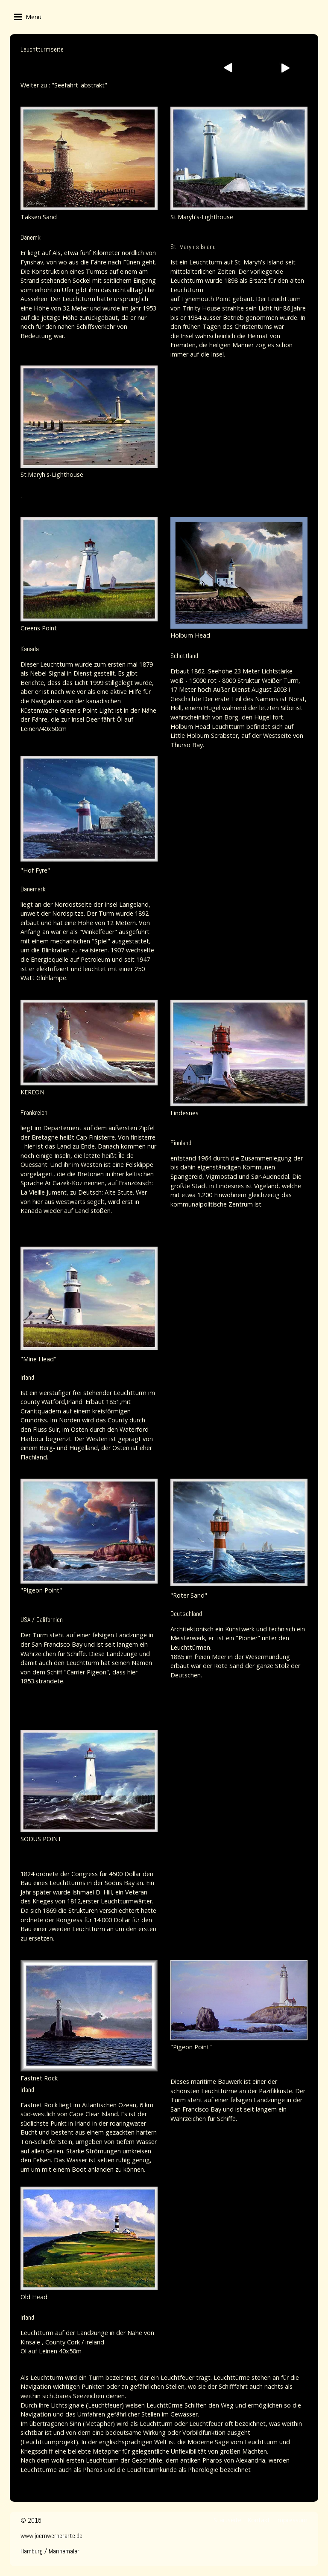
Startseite (227, 2520)
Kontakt (258, 2520)
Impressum (292, 2520)
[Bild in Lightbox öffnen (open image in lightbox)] (89, 158)
